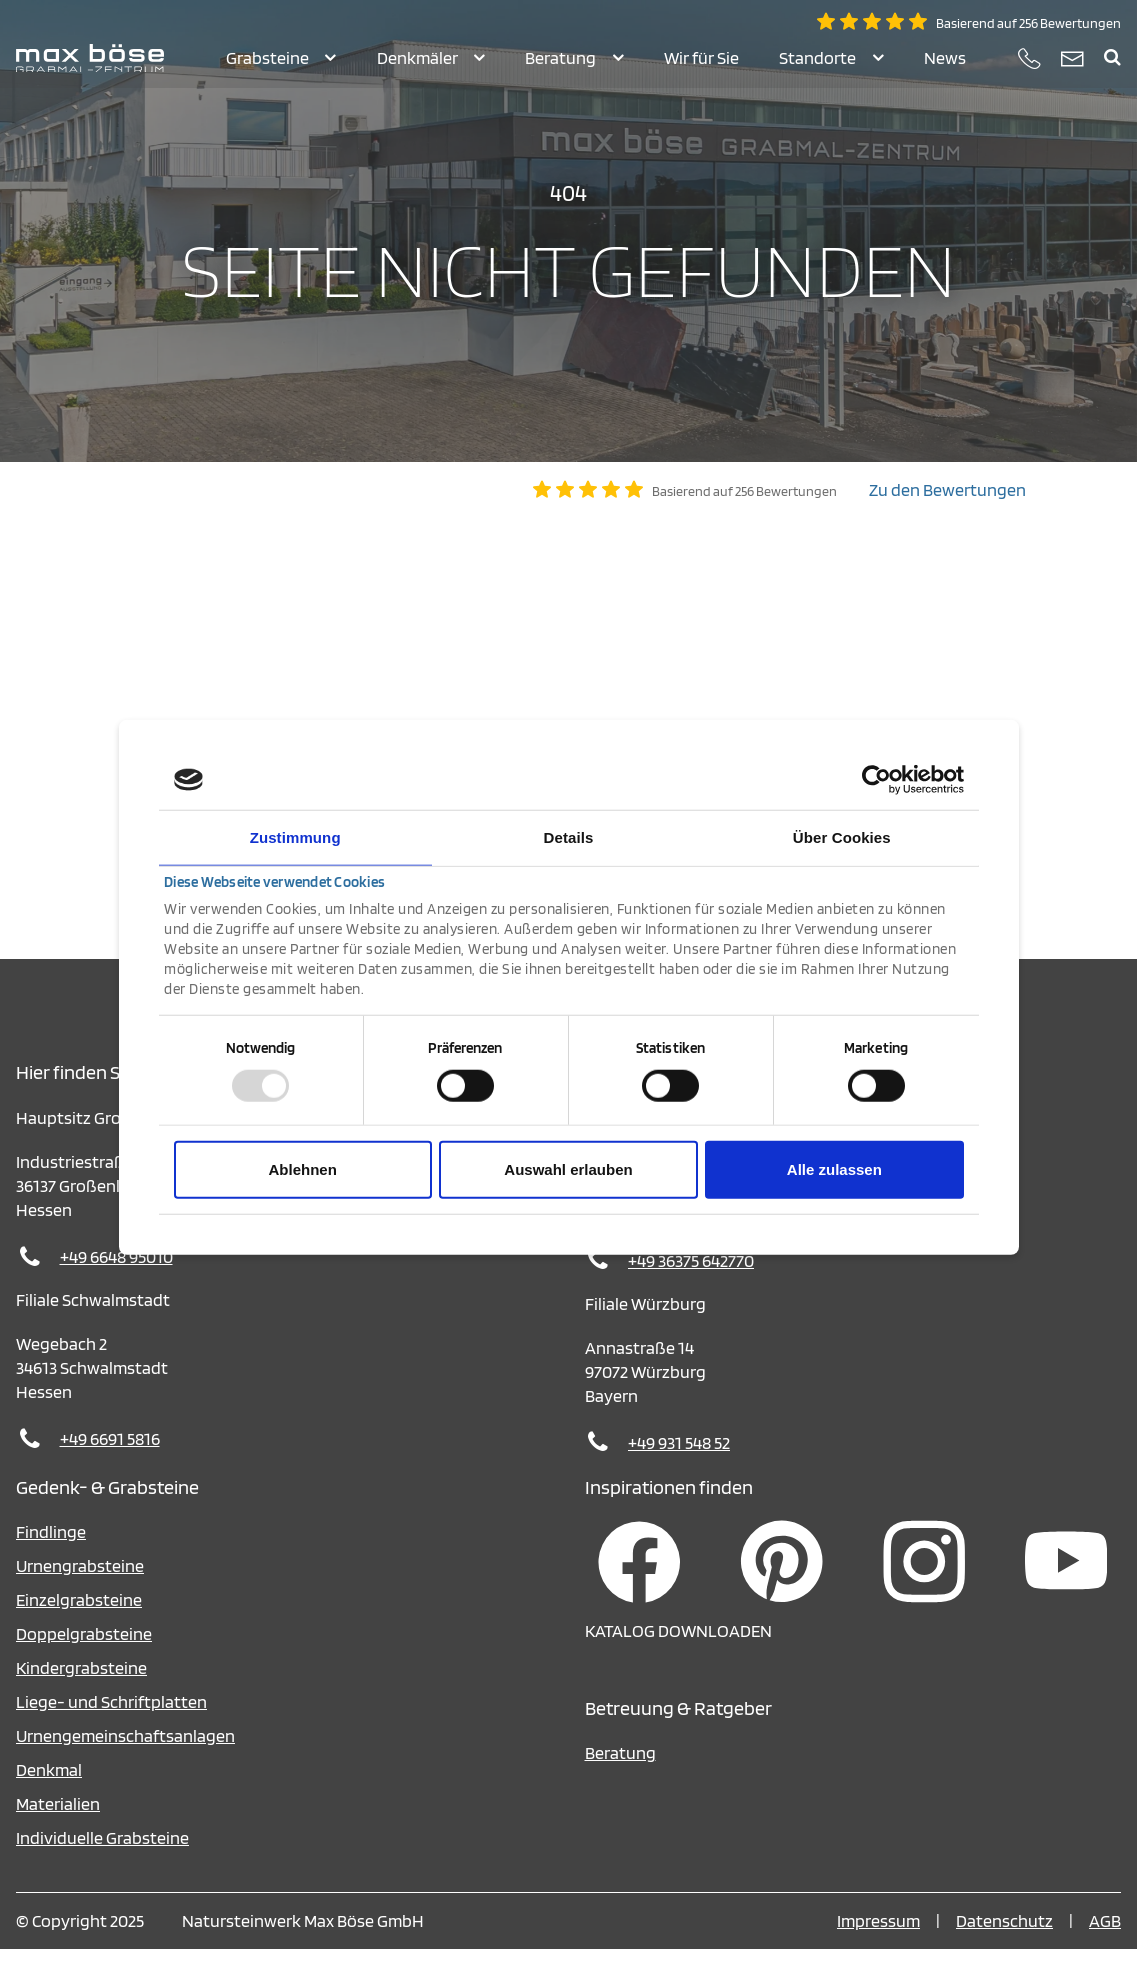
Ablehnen (303, 1168)
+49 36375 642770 (691, 1285)
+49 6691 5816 (110, 1463)
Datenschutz (1004, 1945)
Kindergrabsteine (81, 1692)
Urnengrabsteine (80, 1590)
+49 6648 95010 (116, 1281)
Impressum (878, 1945)
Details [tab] (569, 837)
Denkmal (49, 1794)
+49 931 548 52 (679, 1467)
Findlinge (51, 1556)
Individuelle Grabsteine (102, 1862)
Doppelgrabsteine (84, 1658)
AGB (1105, 1945)
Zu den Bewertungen (947, 514)
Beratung (620, 1777)
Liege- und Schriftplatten (111, 1726)
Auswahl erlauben (568, 1168)
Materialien (58, 1828)
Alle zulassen (834, 1168)
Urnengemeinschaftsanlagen (125, 1760)
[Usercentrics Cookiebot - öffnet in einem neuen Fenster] (876, 780)
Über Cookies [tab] (842, 837)
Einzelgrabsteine (79, 1624)
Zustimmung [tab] (295, 837)
